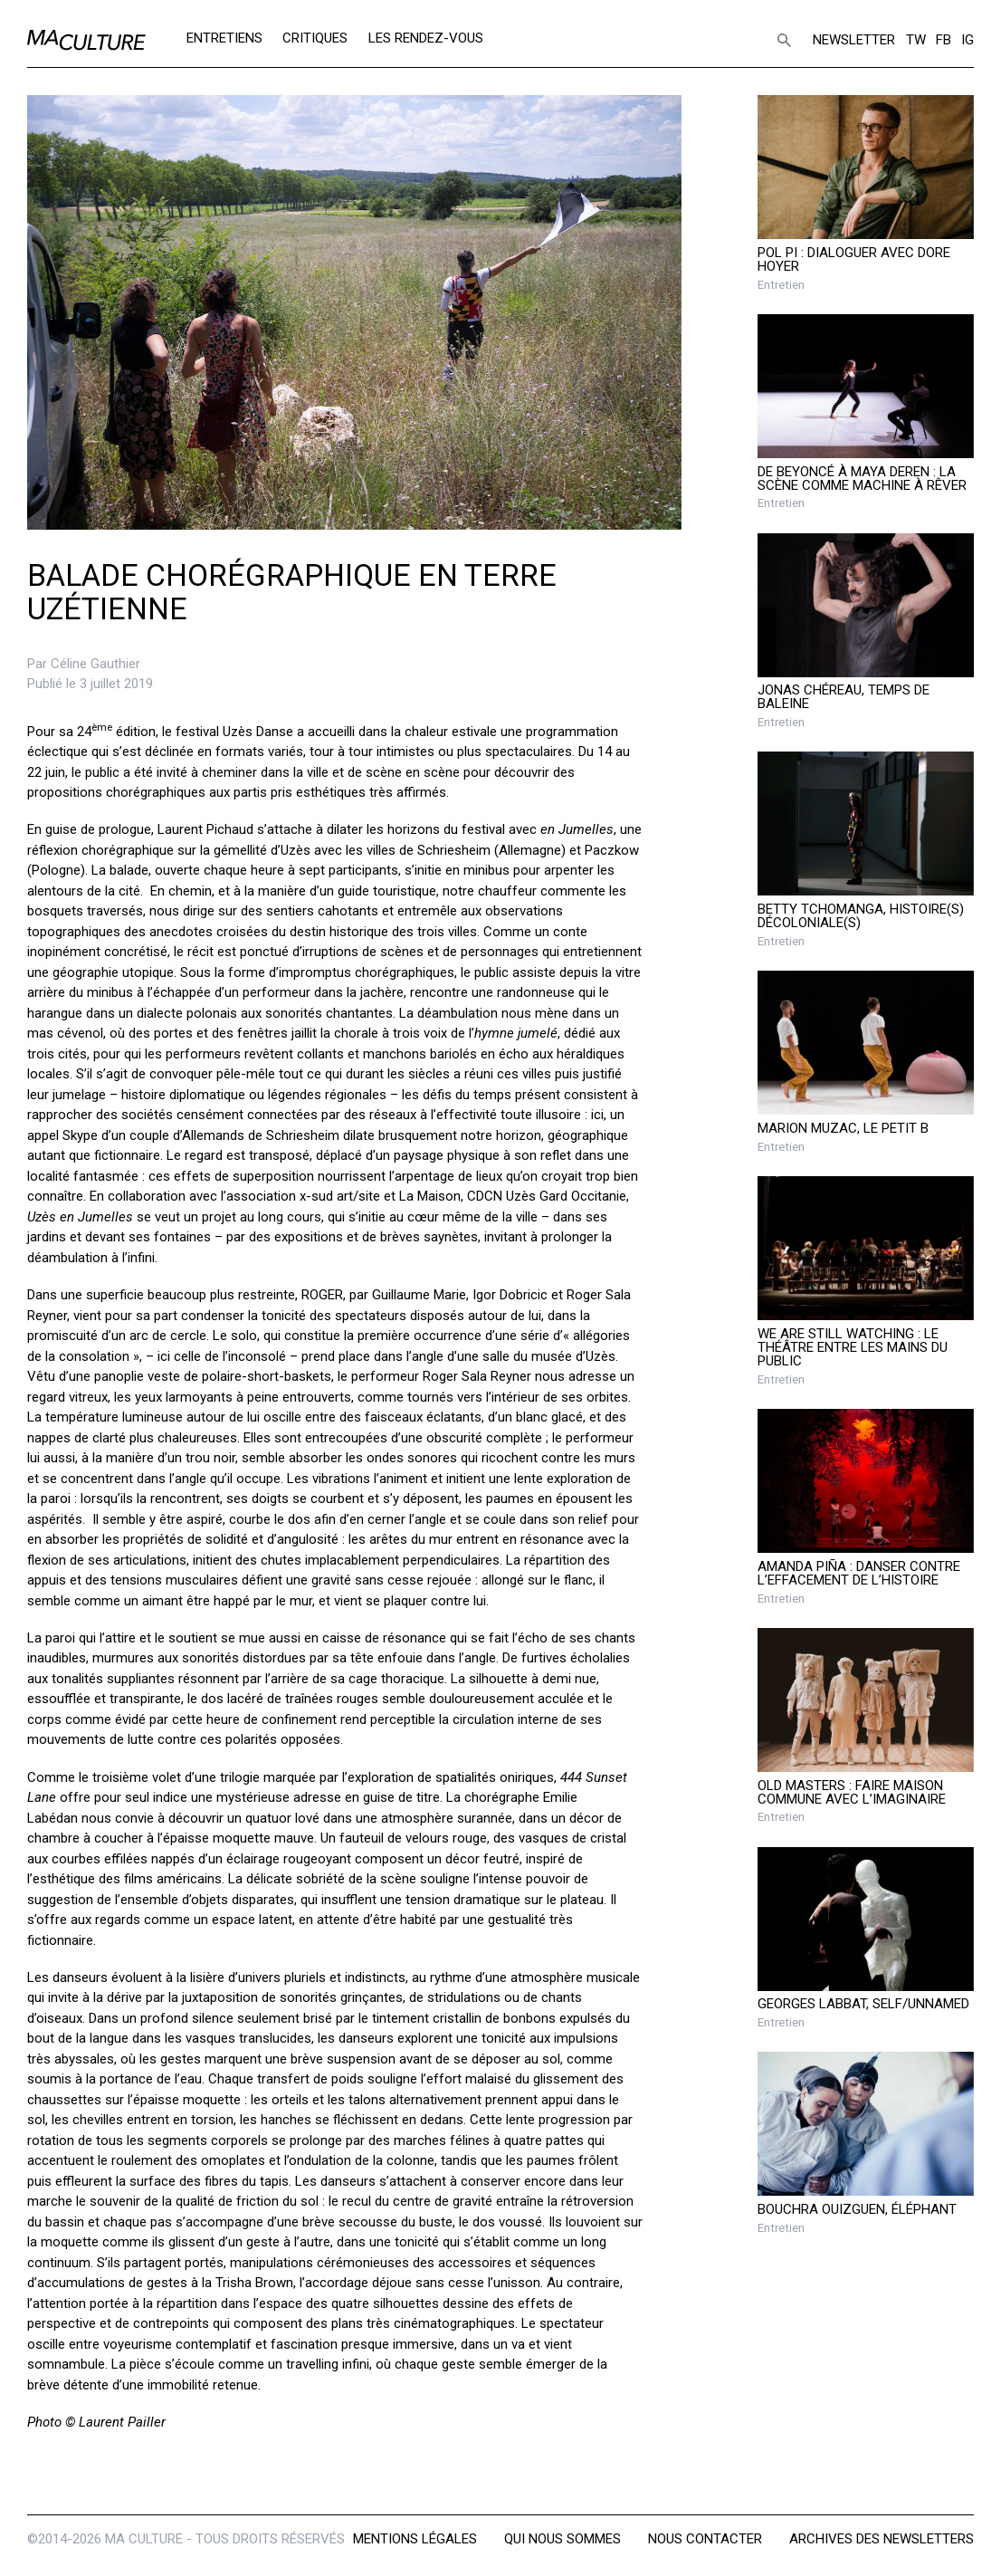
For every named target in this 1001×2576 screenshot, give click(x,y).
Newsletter (854, 40)
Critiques (315, 38)
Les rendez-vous (425, 38)
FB (943, 40)
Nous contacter (705, 2539)
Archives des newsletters (881, 2539)
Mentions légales (415, 2539)
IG (967, 40)
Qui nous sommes (562, 2539)
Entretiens (224, 38)
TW (916, 40)
